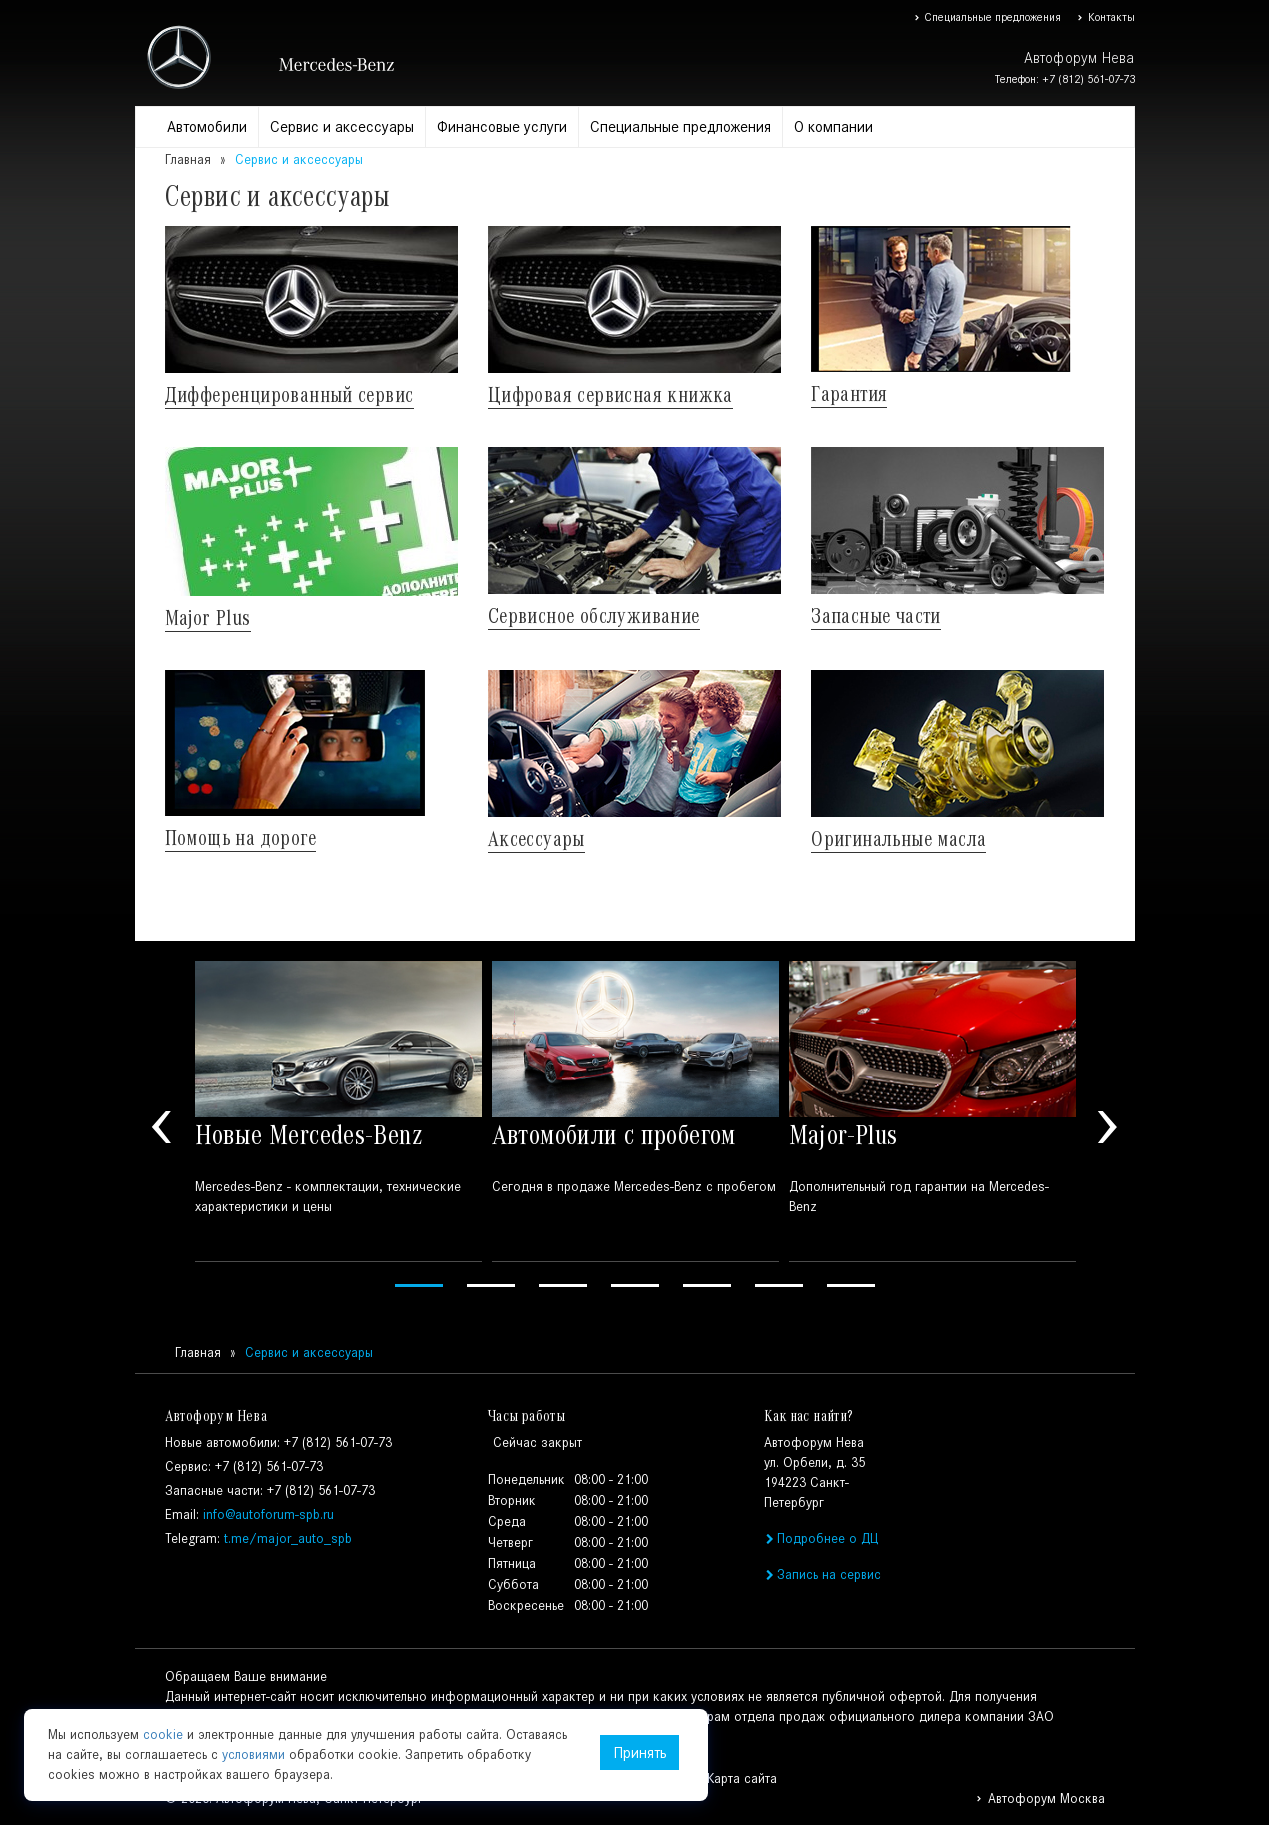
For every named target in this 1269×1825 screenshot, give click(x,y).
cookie (163, 1734)
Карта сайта (742, 1778)
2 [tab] (491, 1285)
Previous (162, 1127)
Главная (188, 159)
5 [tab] (707, 1285)
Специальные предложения (987, 17)
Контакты (1105, 17)
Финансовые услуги (502, 126)
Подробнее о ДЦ (821, 1538)
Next (1108, 1127)
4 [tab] (635, 1285)
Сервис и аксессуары (342, 126)
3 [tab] (563, 1285)
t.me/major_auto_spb (288, 1538)
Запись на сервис (822, 1574)
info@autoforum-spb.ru (268, 1514)
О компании (833, 126)
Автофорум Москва (1040, 1798)
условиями (253, 1754)
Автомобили (207, 126)
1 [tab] (419, 1285)
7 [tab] (851, 1285)
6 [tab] (779, 1285)
